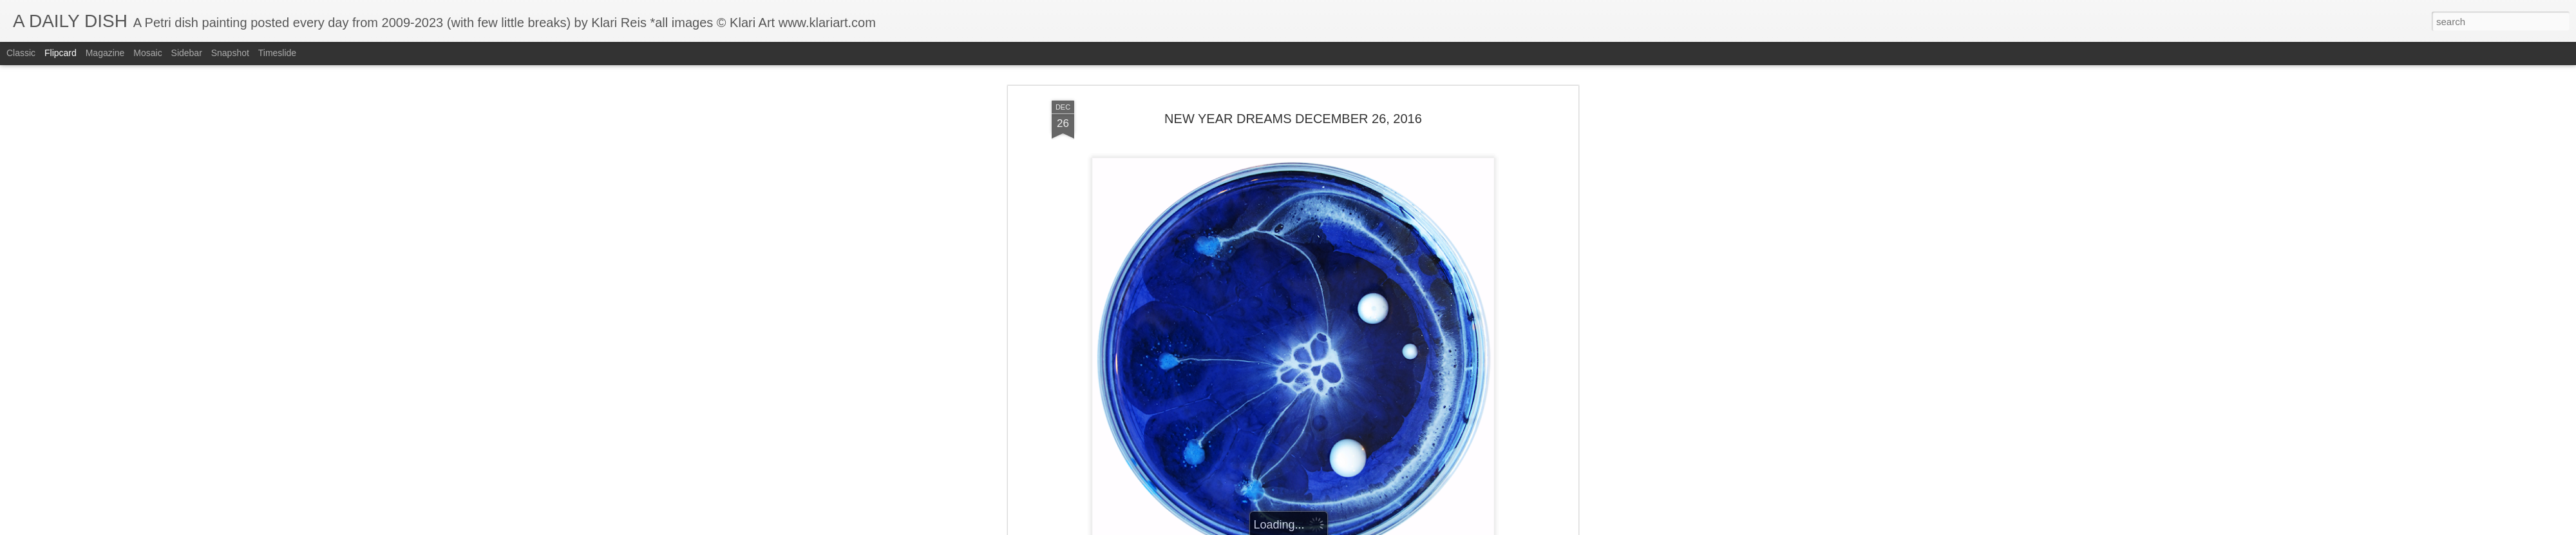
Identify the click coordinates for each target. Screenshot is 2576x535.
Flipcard (60, 53)
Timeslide (277, 53)
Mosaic (147, 53)
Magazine (105, 53)
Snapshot (230, 53)
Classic (20, 53)
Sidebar (186, 53)
